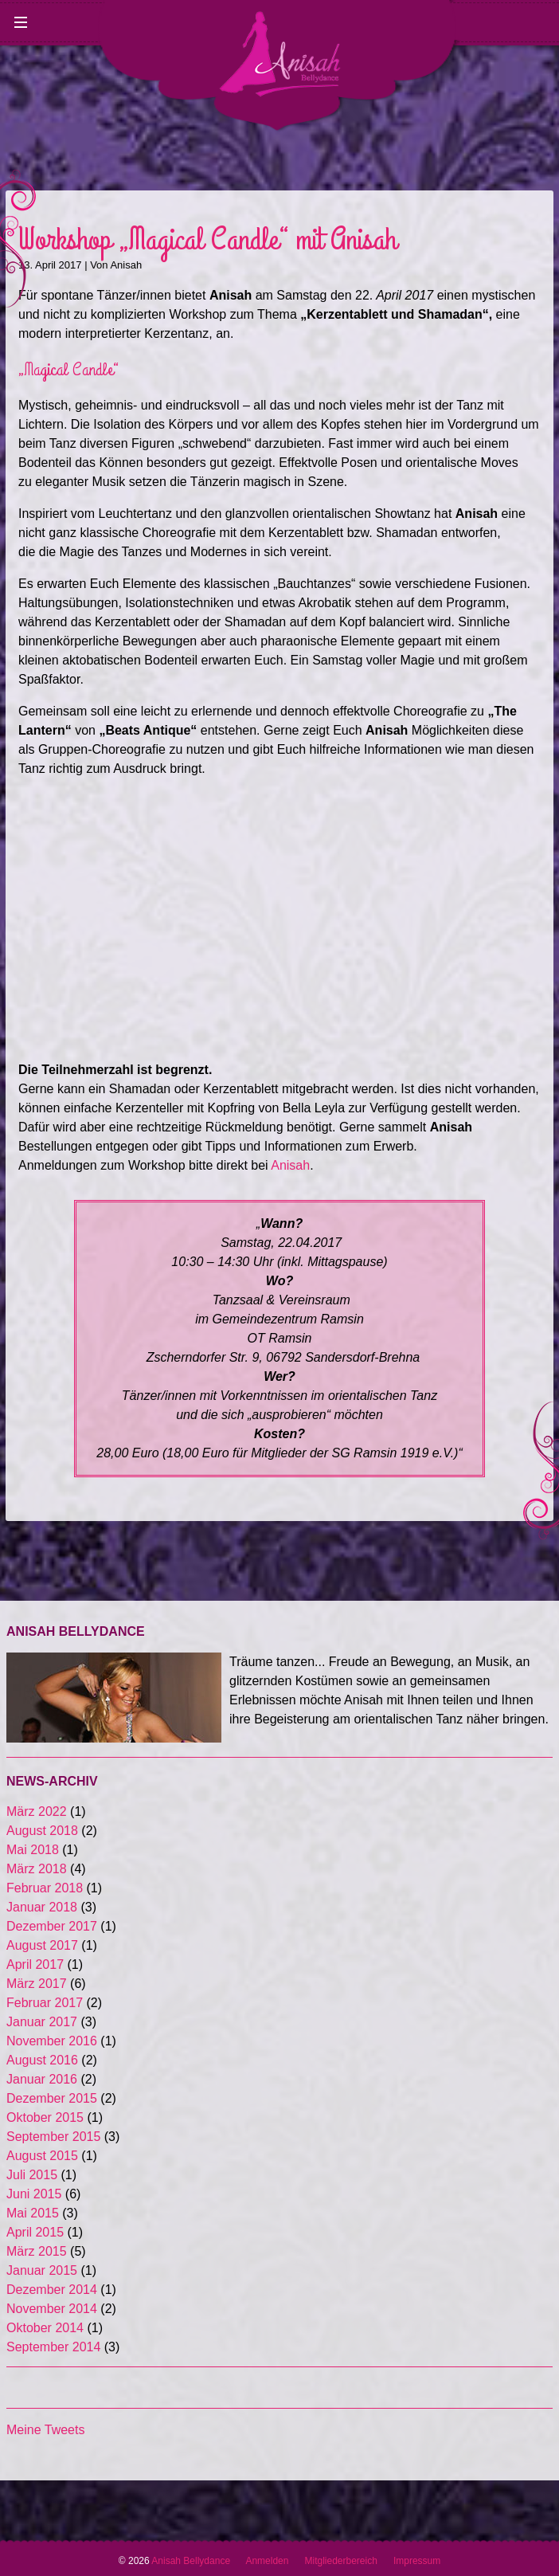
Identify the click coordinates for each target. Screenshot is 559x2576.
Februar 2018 (44, 1888)
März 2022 (36, 1811)
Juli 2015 (31, 2175)
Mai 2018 (32, 1850)
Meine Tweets (45, 2430)
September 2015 (53, 2136)
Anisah (126, 265)
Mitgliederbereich (340, 2560)
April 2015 (35, 2232)
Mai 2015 (32, 2213)
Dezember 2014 (51, 2289)
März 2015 (36, 2251)
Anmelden (266, 2560)
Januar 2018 (41, 1907)
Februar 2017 (44, 2002)
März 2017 (36, 1983)
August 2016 (42, 2060)
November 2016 (51, 2041)
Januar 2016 (41, 2079)
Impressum (416, 2560)
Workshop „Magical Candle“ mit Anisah (207, 239)
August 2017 (42, 1945)
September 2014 (53, 2347)
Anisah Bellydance (198, 2560)
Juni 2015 (33, 2194)
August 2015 (42, 2155)
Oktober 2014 (45, 2328)
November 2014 (51, 2308)
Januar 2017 (41, 2022)
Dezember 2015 (51, 2098)
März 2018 (36, 1869)
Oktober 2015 (45, 2117)
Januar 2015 (41, 2270)
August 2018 (42, 1830)
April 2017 (35, 1964)
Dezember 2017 (51, 1926)
